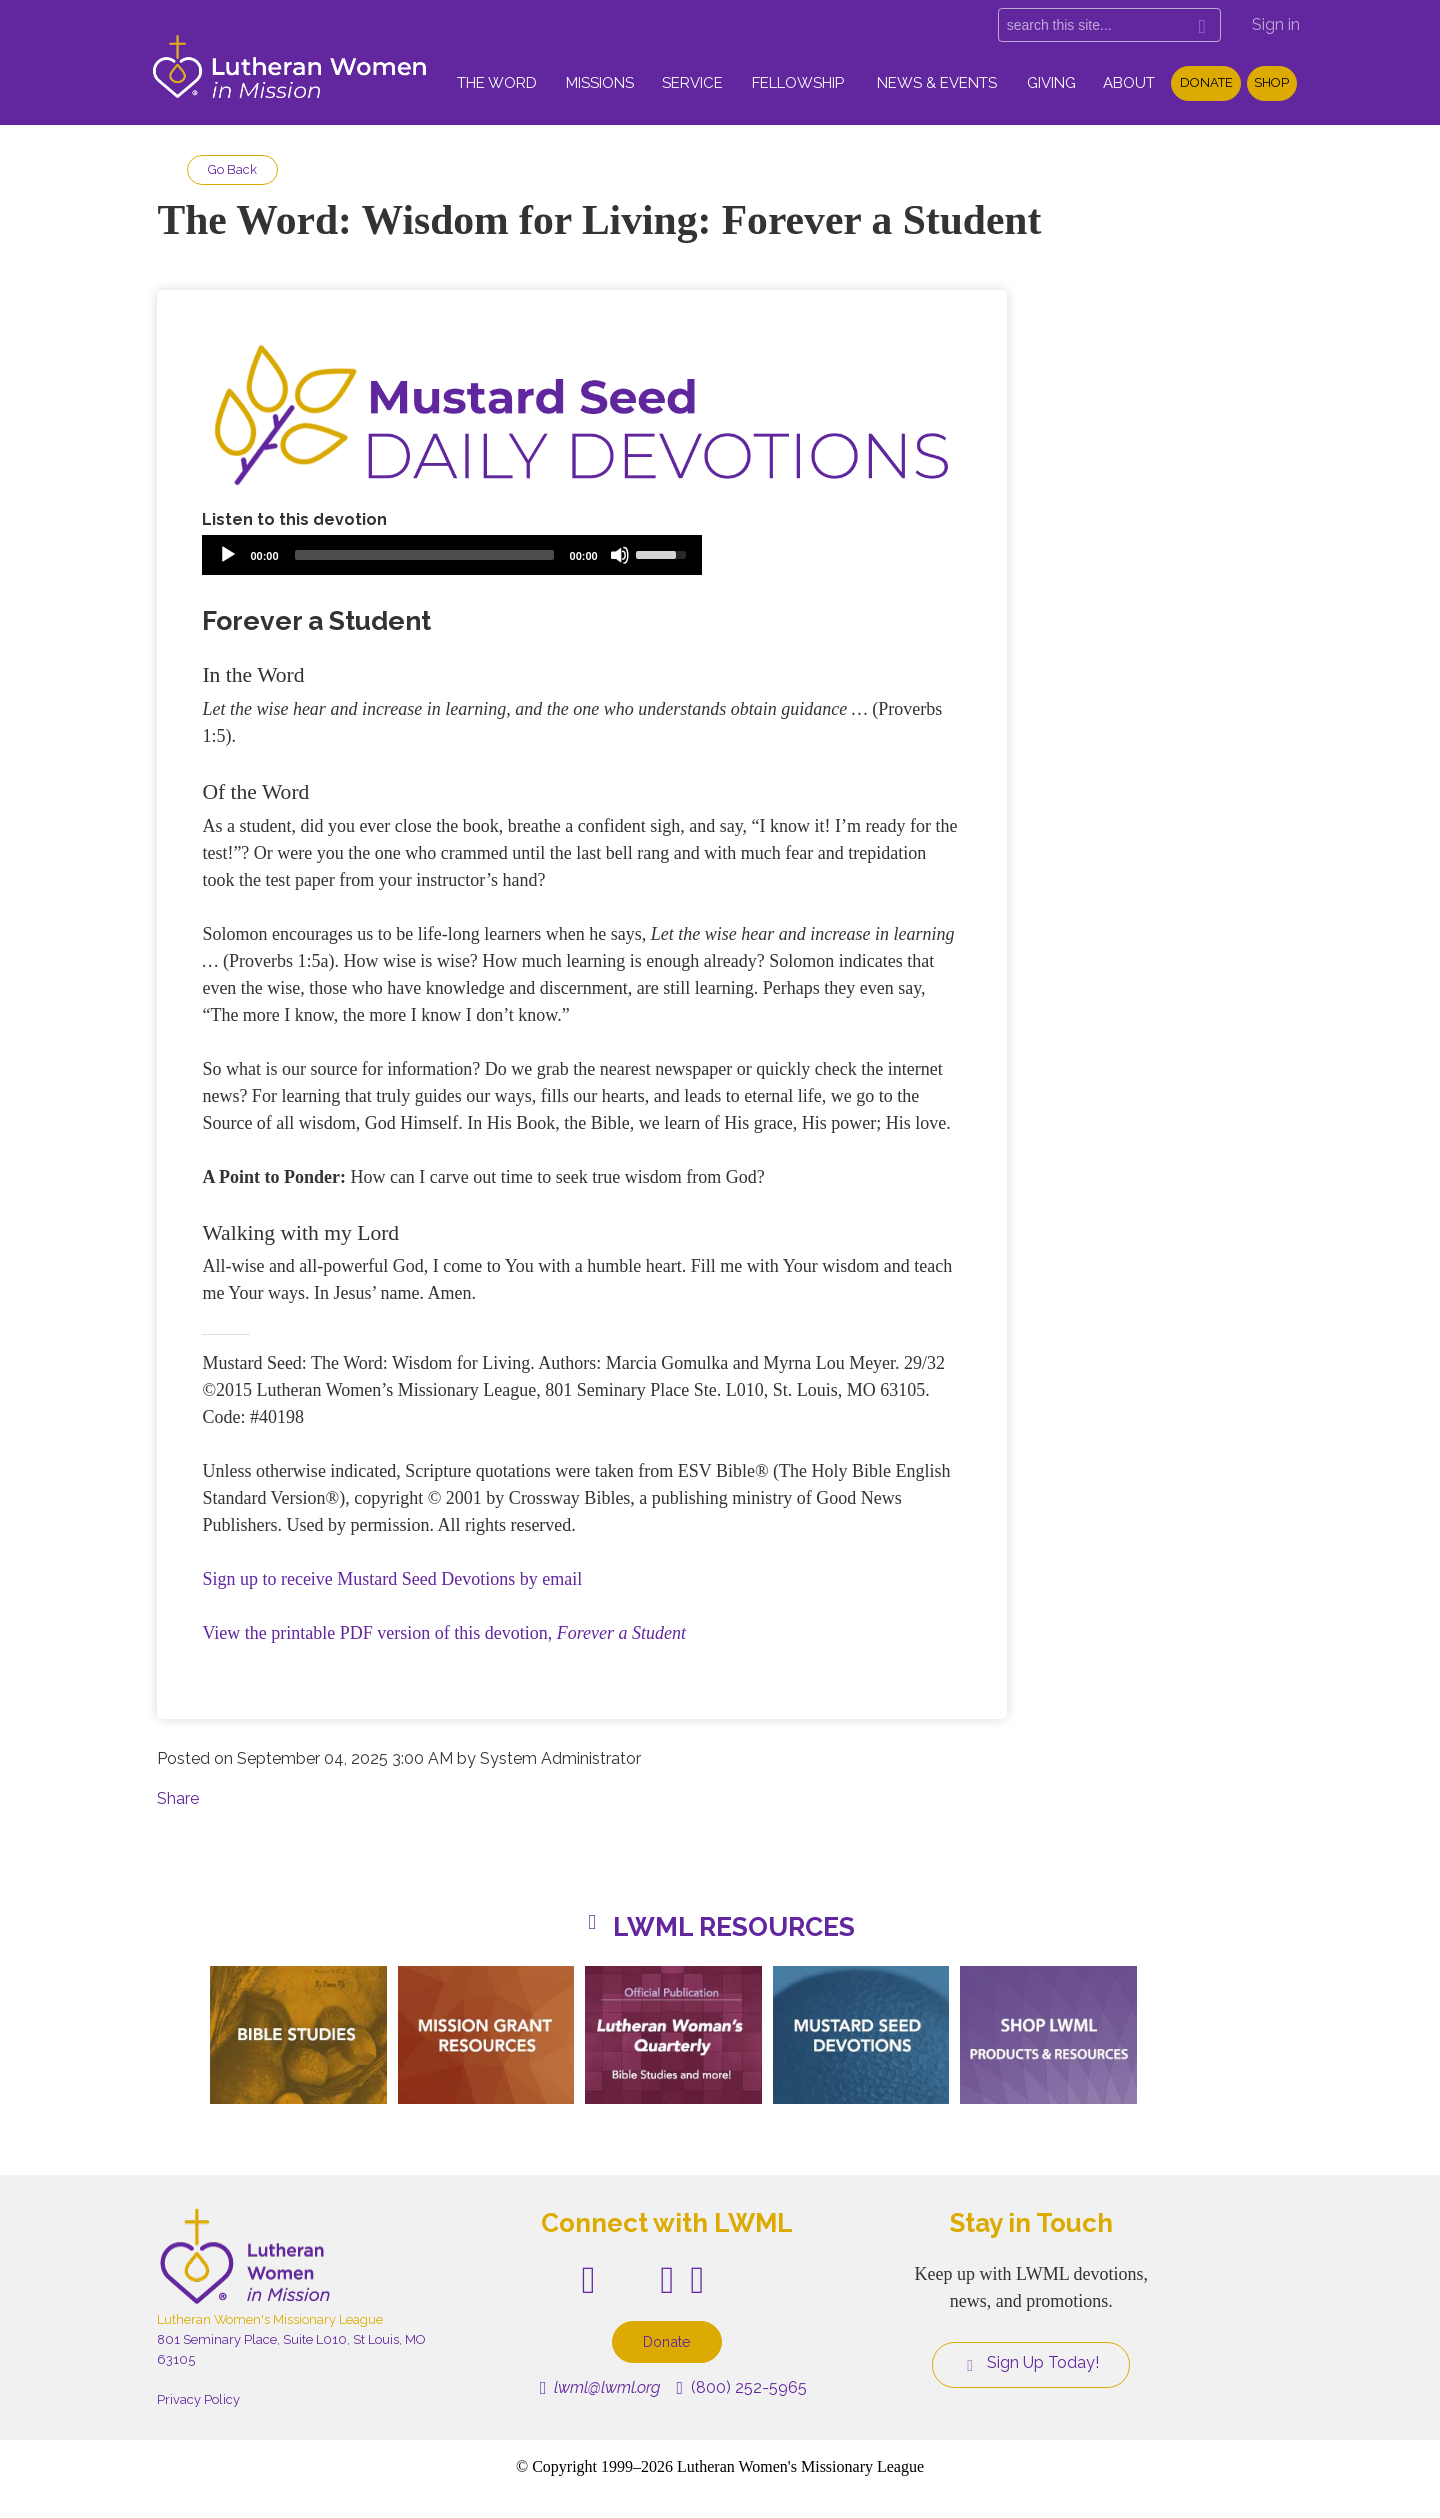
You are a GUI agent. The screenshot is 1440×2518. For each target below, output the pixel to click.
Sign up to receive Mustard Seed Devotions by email (392, 1579)
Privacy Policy (198, 2399)
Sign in (1276, 24)
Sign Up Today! (1031, 2363)
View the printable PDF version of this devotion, (444, 1633)
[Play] (228, 555)
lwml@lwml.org (600, 2387)
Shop (1271, 82)
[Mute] (620, 555)
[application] (452, 555)
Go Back (232, 169)
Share (178, 1798)
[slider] (424, 555)
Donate (1206, 82)
